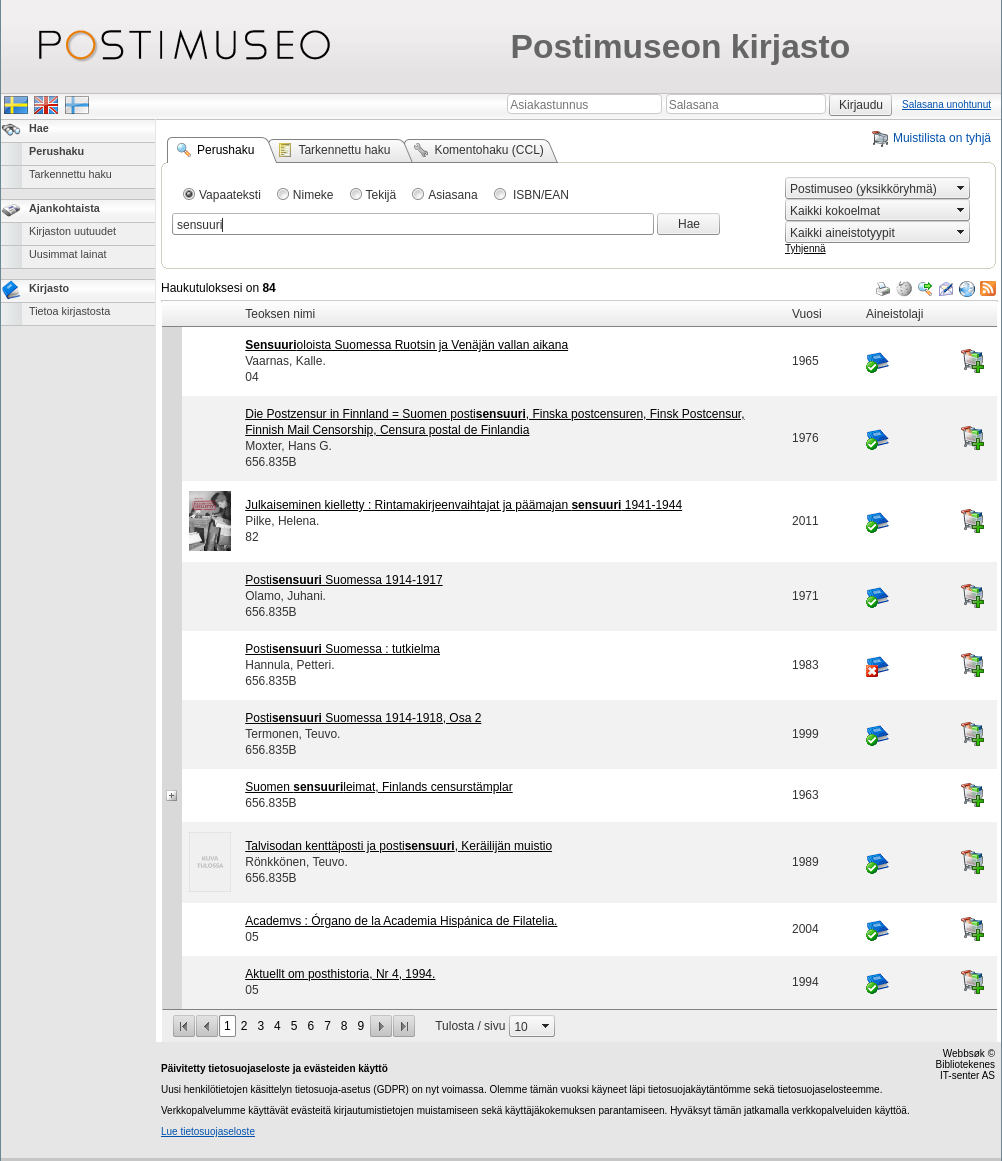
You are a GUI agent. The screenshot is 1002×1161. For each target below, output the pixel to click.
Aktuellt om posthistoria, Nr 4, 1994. (340, 974)
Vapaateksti (230, 195)
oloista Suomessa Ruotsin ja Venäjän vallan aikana (406, 345)
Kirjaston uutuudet (72, 231)
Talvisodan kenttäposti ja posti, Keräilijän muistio (398, 846)
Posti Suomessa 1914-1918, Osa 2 (363, 718)
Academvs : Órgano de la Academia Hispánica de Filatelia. (401, 921)
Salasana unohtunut (946, 104)
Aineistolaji (894, 314)
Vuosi (807, 314)
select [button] (961, 188)
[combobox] (869, 188)
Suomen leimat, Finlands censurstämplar (378, 787)
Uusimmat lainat (67, 254)
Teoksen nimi (280, 314)
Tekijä (381, 195)
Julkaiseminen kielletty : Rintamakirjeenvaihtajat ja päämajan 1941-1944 (463, 505)
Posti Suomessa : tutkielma (342, 649)
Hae (39, 128)
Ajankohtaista (64, 208)
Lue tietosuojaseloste (208, 1131)
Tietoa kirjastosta (69, 311)
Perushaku (56, 151)
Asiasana (452, 195)
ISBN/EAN (539, 195)
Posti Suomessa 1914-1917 (343, 580)
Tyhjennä (805, 248)
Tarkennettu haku (70, 174)
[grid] (579, 301)
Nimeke (313, 195)
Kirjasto (49, 288)
